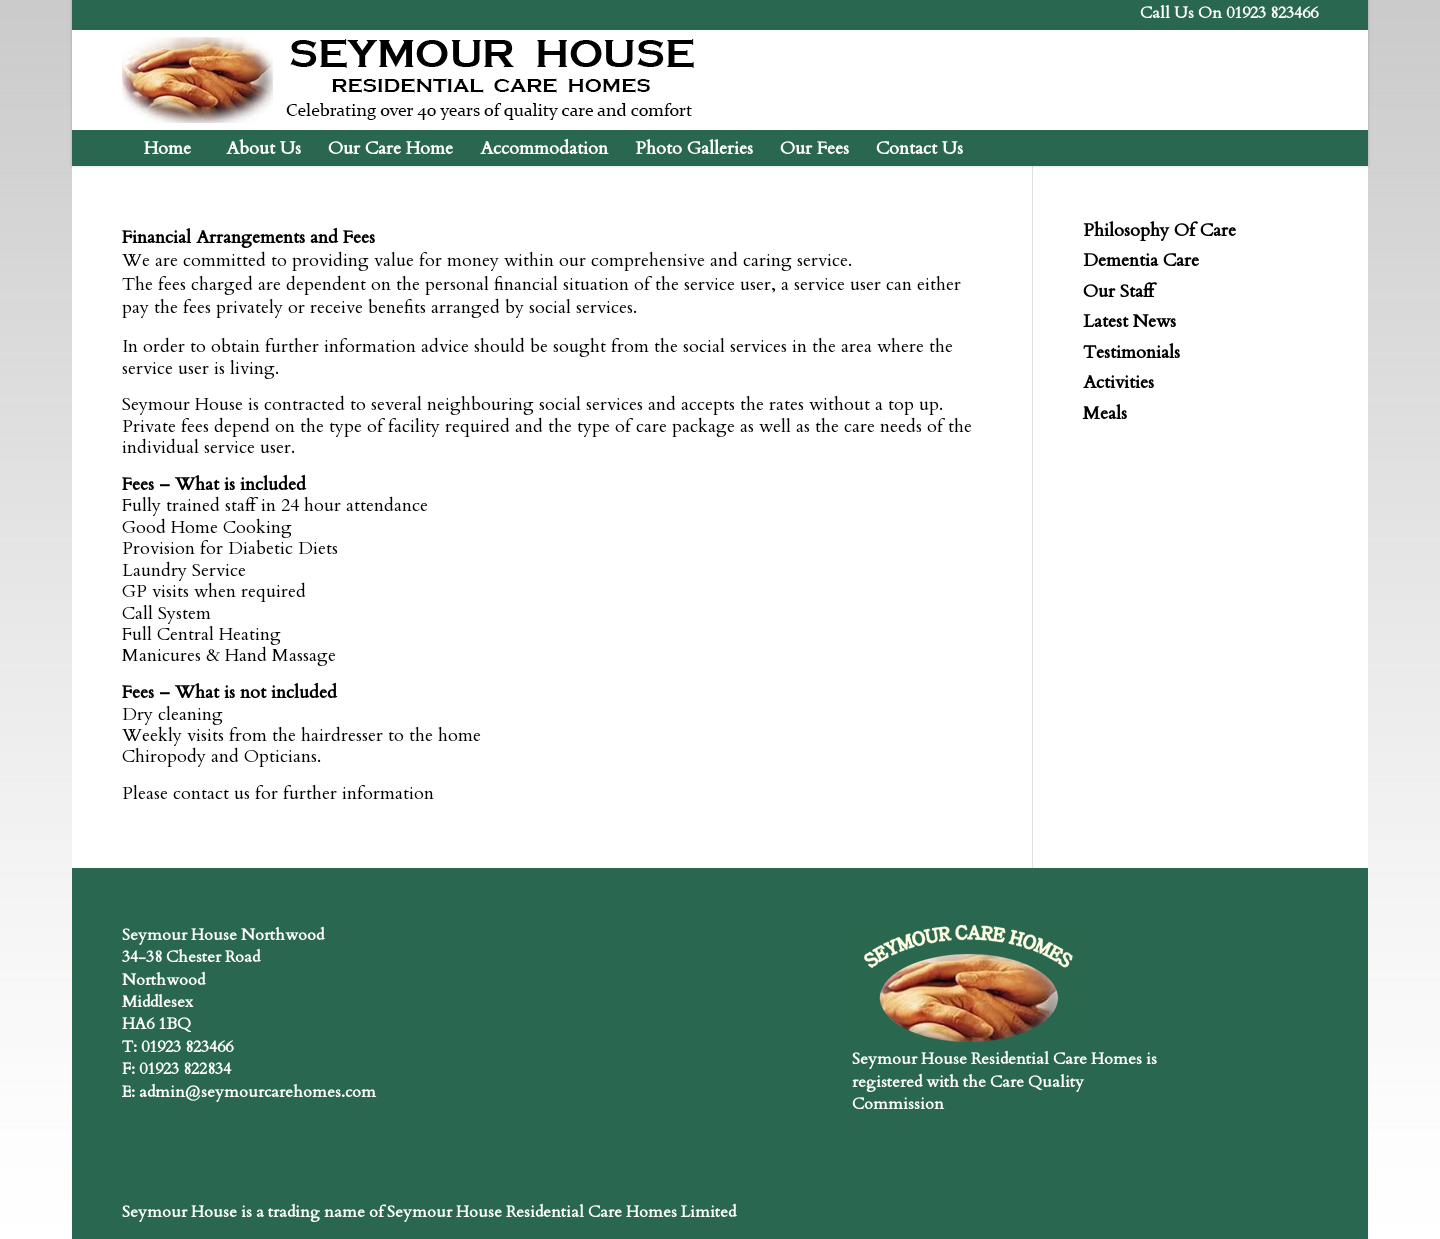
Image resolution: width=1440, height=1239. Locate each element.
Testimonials (1131, 352)
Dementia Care (1141, 260)
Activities (1118, 382)
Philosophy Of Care (1159, 230)
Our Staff (1118, 291)
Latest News (1129, 321)
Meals (1105, 413)
